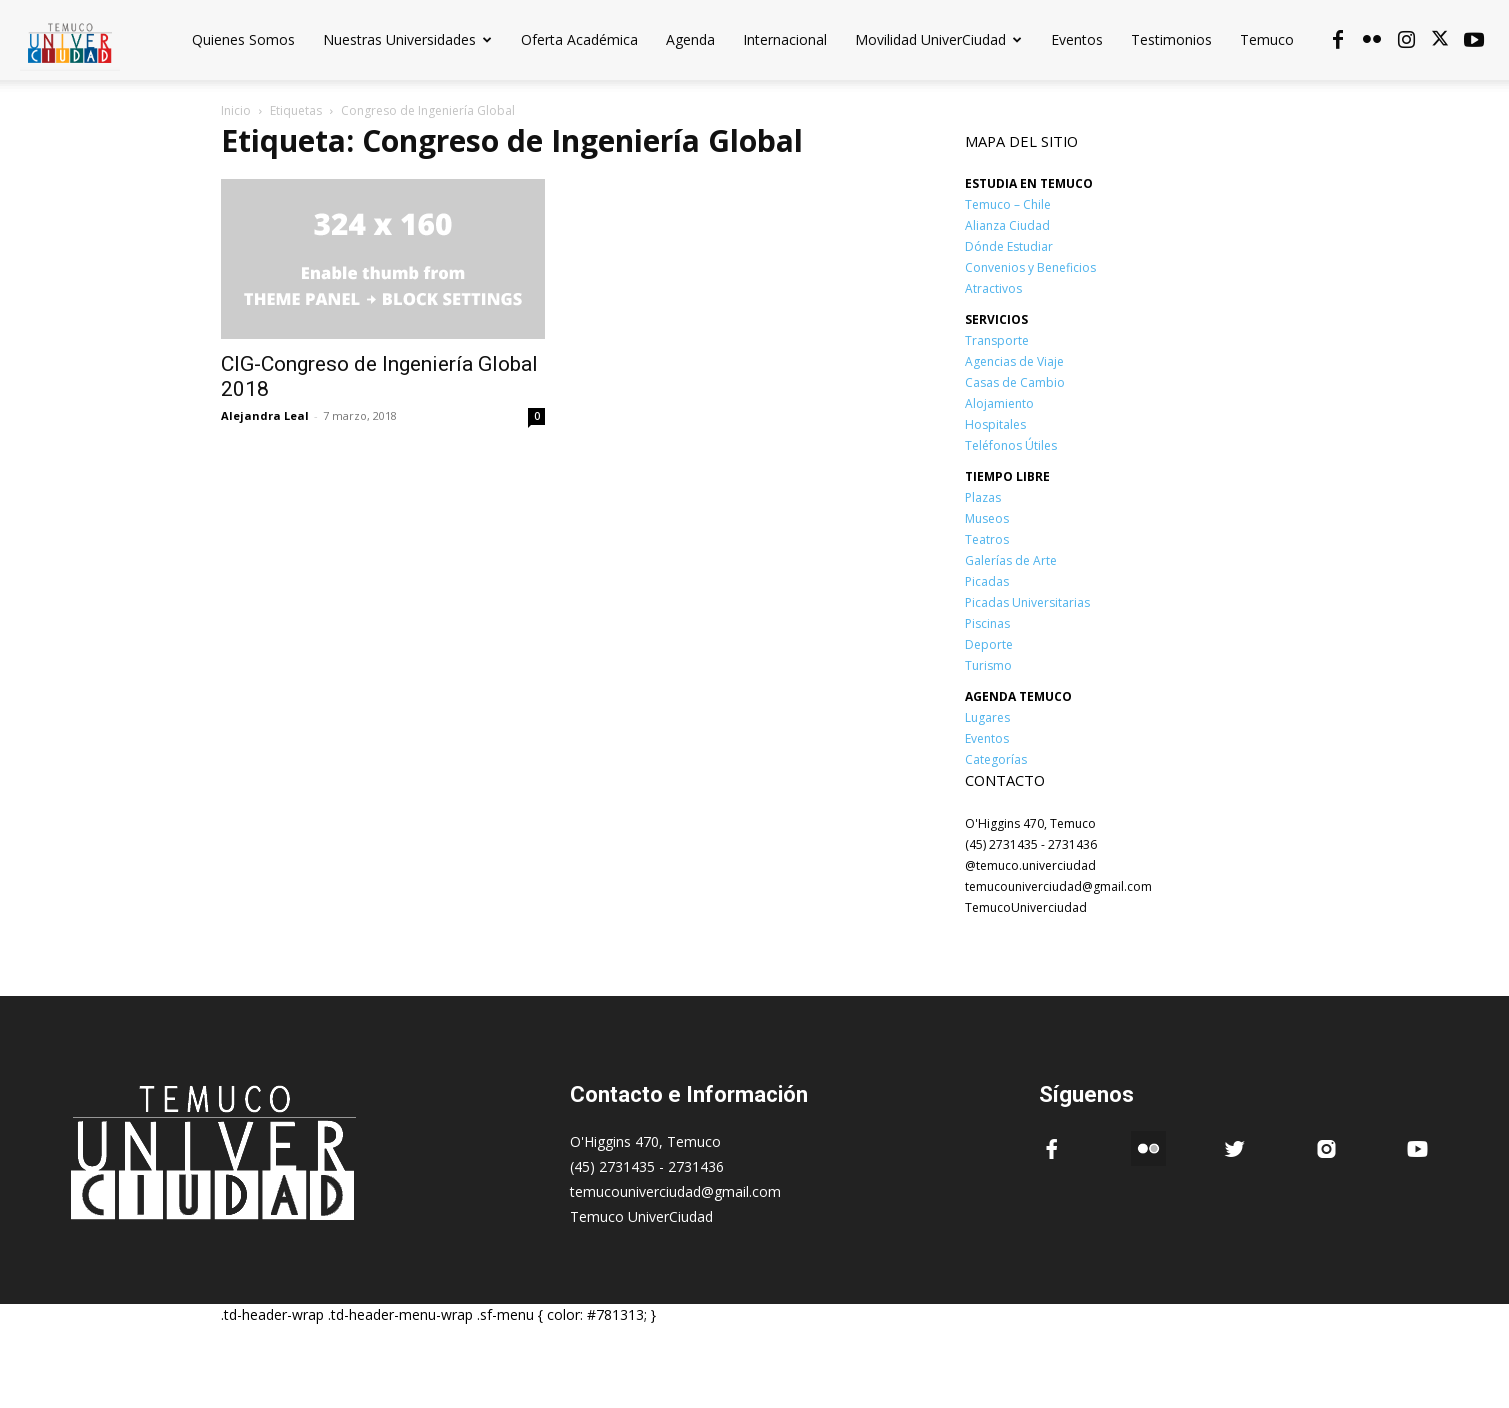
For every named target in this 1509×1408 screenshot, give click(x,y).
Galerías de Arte (1011, 560)
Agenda (690, 39)
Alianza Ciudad (1007, 225)
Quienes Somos (243, 39)
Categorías (996, 759)
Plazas (983, 497)
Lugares (987, 717)
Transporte (997, 340)
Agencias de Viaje (1014, 361)
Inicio (236, 110)
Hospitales (995, 424)
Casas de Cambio (1015, 382)
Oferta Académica (579, 39)
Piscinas (987, 623)
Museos (987, 518)
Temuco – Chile (1008, 204)
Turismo (988, 665)
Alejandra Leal (265, 415)
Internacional (785, 39)
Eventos (1077, 39)
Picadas (987, 581)
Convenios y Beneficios (1030, 267)
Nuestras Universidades (407, 39)
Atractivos (993, 288)
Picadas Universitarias (1027, 602)
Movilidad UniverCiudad (938, 39)
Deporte (989, 644)
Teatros (987, 539)
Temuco (1267, 39)
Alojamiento (999, 403)
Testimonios (1171, 39)
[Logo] (70, 39)
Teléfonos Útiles (1011, 445)
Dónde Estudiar (1009, 246)
